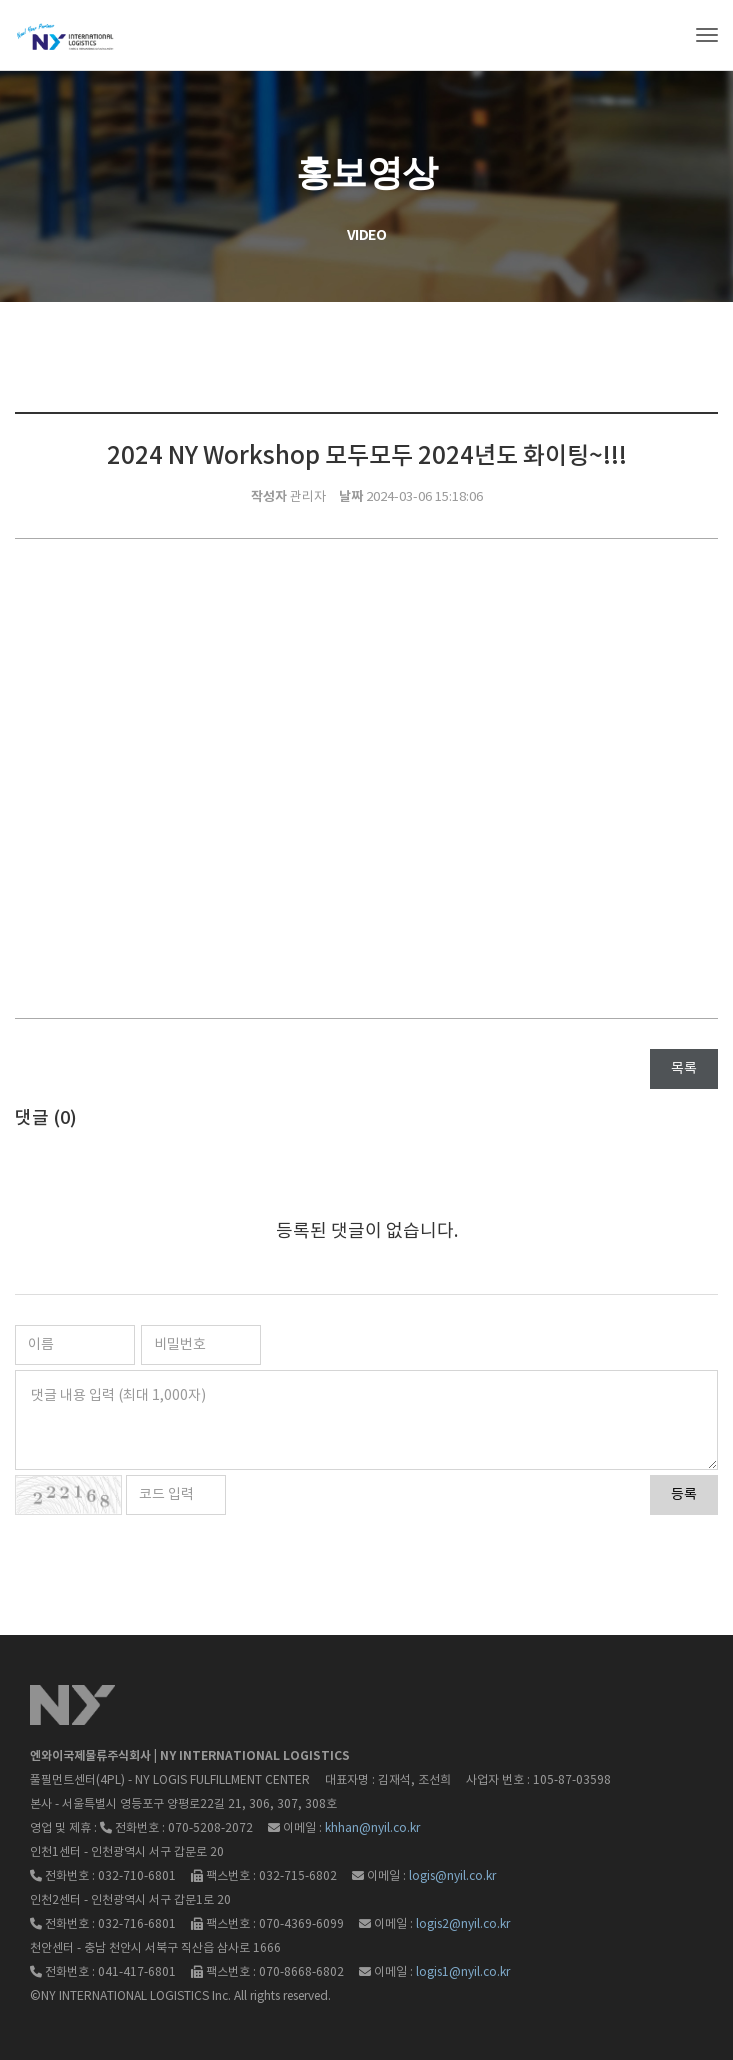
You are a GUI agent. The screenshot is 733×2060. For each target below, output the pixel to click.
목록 (684, 1069)
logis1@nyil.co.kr (463, 1972)
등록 (684, 1495)
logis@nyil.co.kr (452, 1876)
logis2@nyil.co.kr (463, 1924)
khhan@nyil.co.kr (372, 1828)
